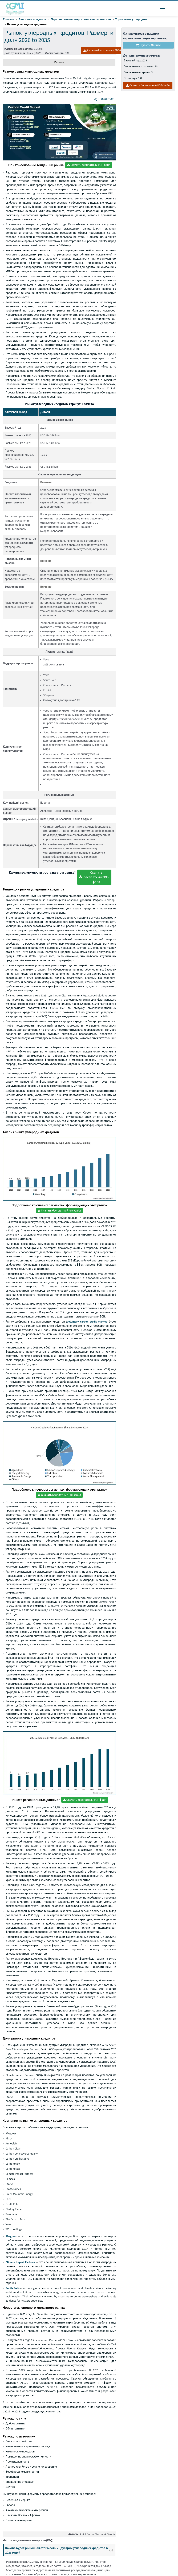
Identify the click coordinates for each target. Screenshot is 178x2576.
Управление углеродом (131, 19)
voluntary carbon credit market (87, 1321)
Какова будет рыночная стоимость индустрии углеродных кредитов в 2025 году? (60, 2550)
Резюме (59, 62)
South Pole (12, 2288)
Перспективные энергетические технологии (81, 19)
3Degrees (11, 2236)
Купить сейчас (148, 45)
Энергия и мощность (32, 19)
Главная (8, 19)
